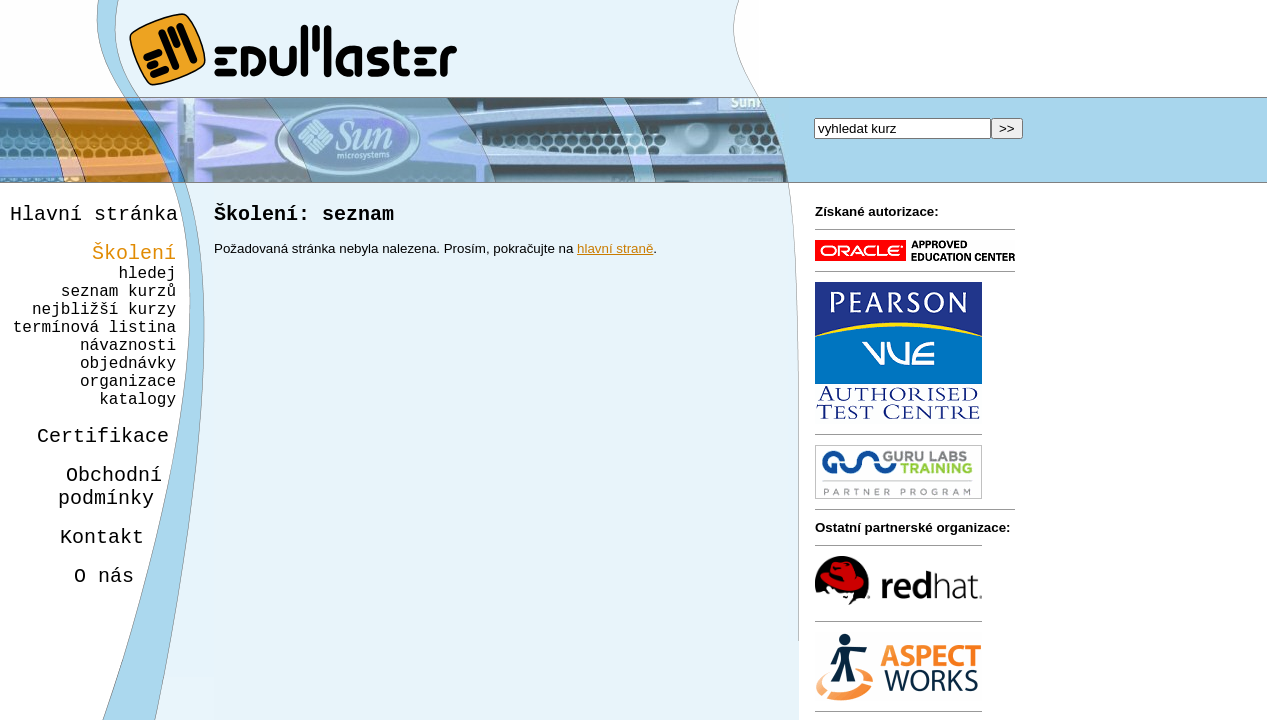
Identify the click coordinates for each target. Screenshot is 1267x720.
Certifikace (92, 478)
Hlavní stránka (94, 216)
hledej (147, 284)
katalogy (130, 438)
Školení (134, 259)
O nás (86, 634)
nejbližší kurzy (104, 328)
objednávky (128, 394)
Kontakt (86, 591)
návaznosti (128, 372)
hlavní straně (615, 252)
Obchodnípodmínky (98, 535)
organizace (125, 416)
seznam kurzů (118, 306)
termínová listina (94, 350)
